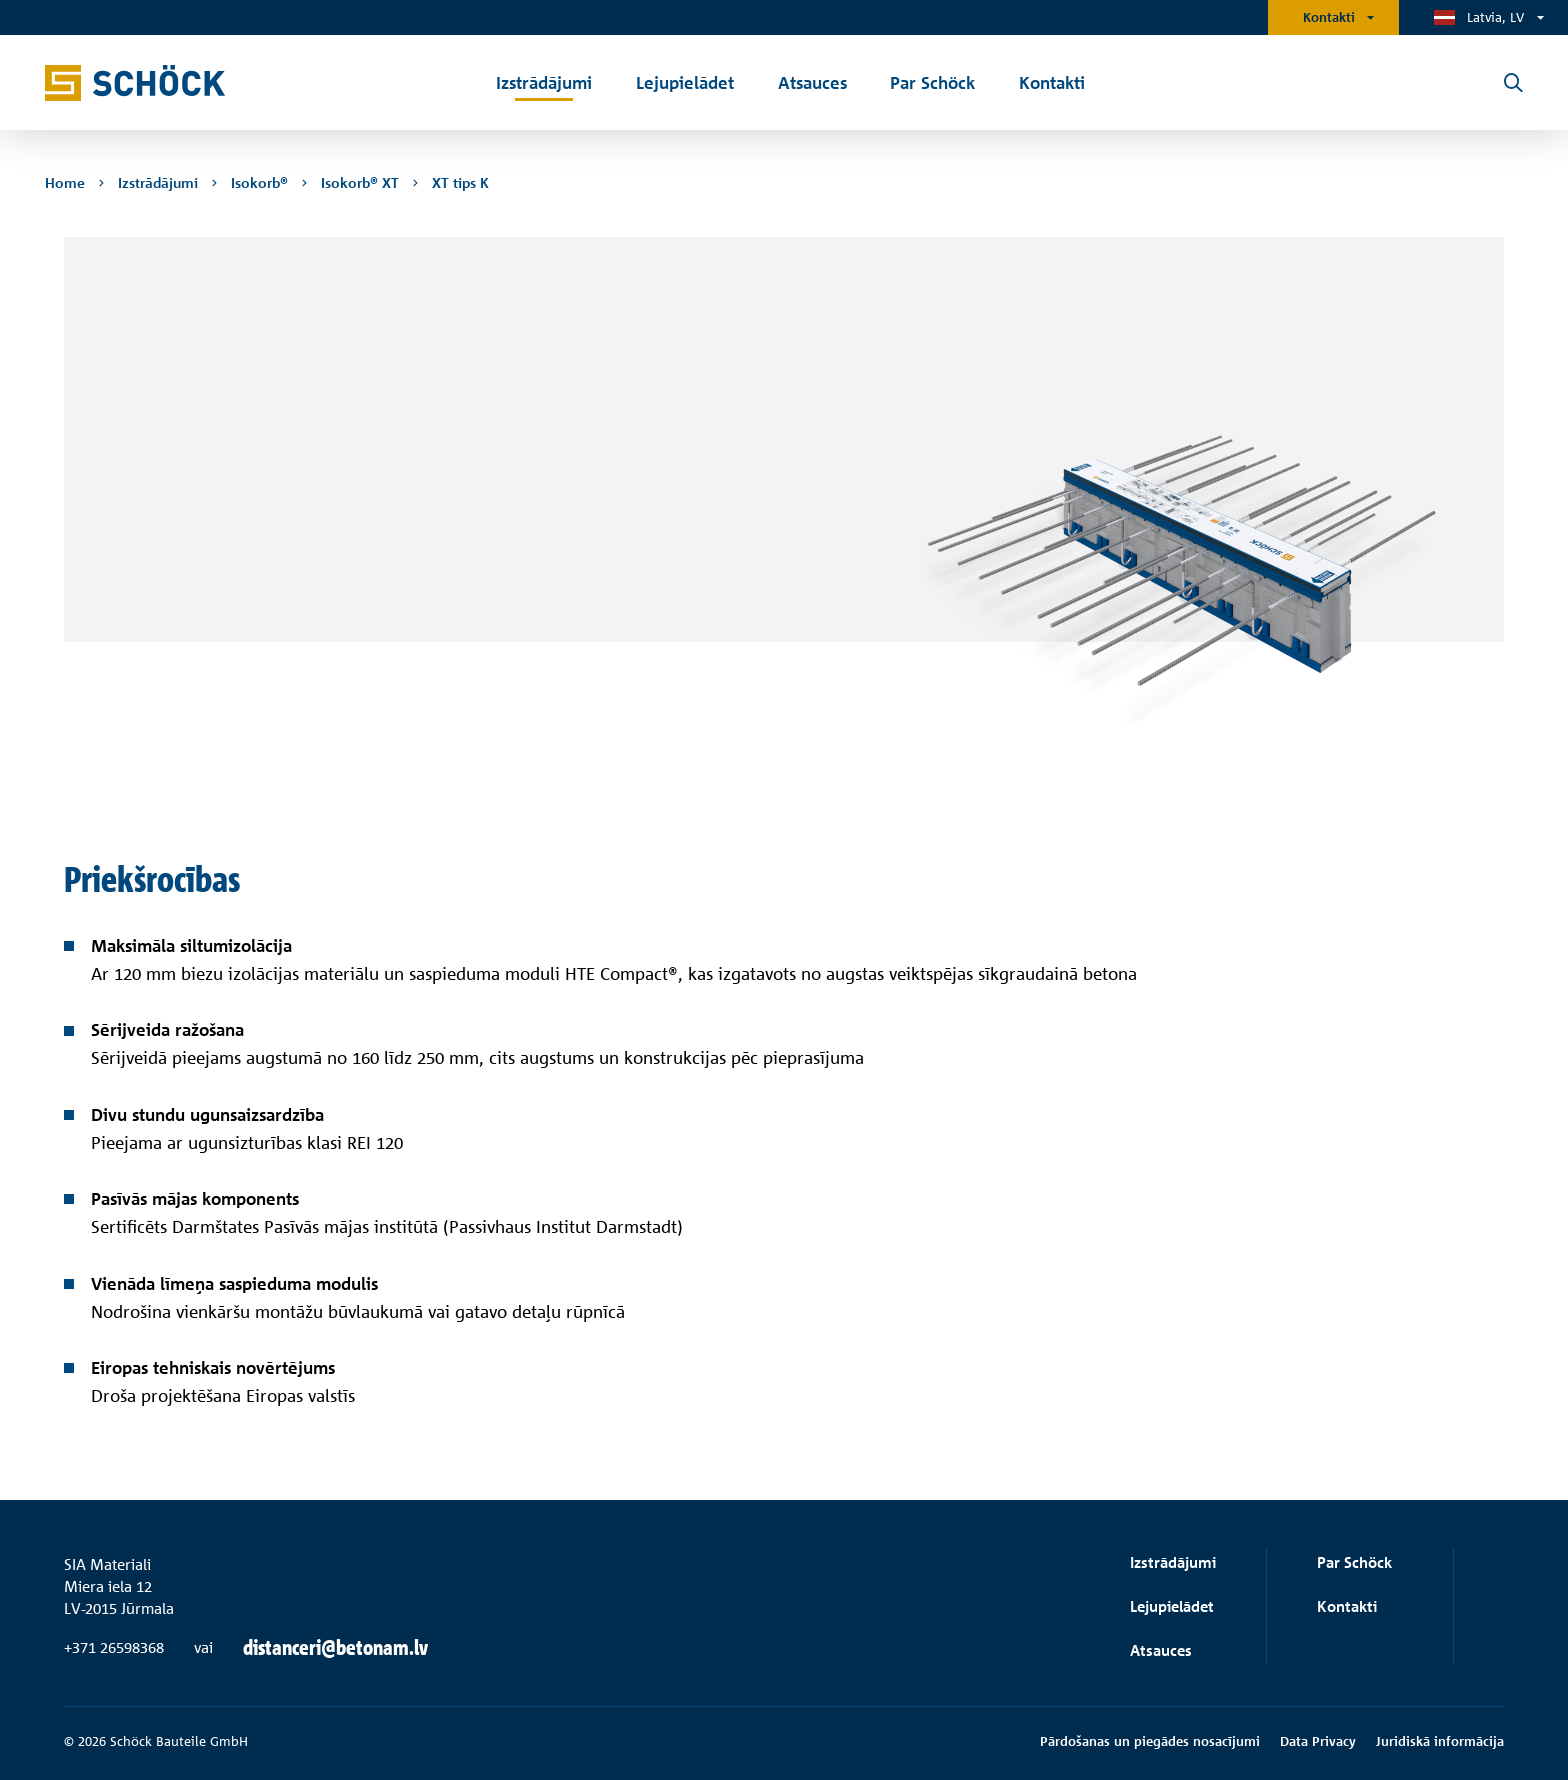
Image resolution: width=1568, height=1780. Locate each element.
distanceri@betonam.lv (335, 1648)
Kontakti (1329, 17)
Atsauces (1161, 1650)
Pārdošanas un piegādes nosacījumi (1150, 1741)
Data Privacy (1318, 1741)
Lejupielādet (1172, 1606)
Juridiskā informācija (1440, 1741)
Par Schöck (1354, 1562)
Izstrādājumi (1173, 1562)
